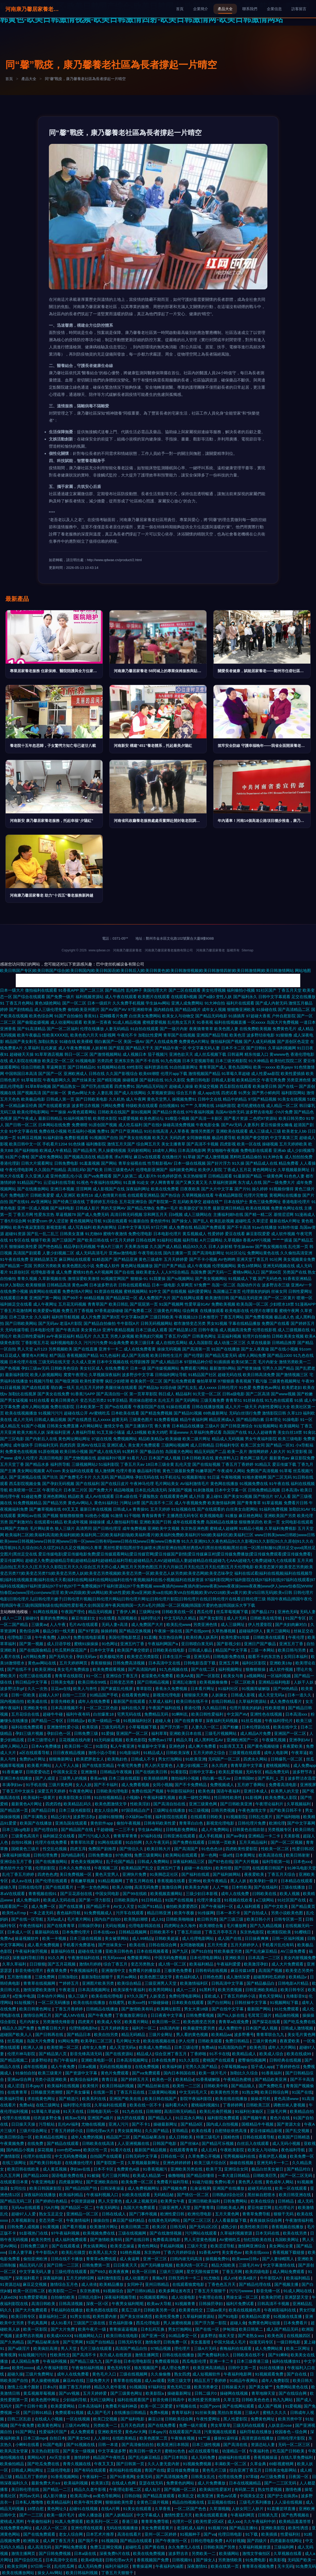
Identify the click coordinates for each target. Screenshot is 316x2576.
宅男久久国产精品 (278, 1368)
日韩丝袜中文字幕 (251, 2002)
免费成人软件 (108, 1265)
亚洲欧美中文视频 (163, 1528)
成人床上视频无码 (141, 2201)
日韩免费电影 (66, 1163)
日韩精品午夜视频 (116, 1772)
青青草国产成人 (213, 1067)
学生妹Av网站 (158, 1003)
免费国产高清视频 (262, 1470)
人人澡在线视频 (288, 2502)
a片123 (40, 1349)
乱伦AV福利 (68, 2124)
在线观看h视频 (184, 996)
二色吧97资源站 (263, 1118)
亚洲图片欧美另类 (98, 1983)
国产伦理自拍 (46, 1829)
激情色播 (293, 2489)
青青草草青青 (125, 1836)
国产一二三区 (31, 2515)
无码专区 (254, 1772)
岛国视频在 (127, 1618)
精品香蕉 (105, 1157)
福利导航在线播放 (256, 2431)
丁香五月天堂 (290, 990)
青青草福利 (182, 2412)
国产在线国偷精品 (35, 1650)
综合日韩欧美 (33, 1067)
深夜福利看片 (27, 2278)
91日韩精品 (152, 1900)
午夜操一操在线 (168, 1631)
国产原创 (113, 2361)
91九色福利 (110, 1355)
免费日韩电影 (198, 1080)
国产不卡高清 (239, 1227)
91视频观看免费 (269, 2374)
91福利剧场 (53, 1137)
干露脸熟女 (149, 1496)
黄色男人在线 (250, 2182)
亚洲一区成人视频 (33, 1208)
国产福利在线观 (195, 1874)
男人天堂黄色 (110, 2201)
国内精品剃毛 (73, 1855)
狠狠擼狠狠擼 (72, 1515)
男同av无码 (30, 2496)
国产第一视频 (31, 1643)
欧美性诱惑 (298, 2528)
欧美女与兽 (233, 1675)
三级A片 (212, 1426)
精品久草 (184, 1740)
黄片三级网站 (278, 1631)
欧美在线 (137, 1945)
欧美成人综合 (271, 2053)
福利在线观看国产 (133, 2399)
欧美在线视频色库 (245, 2310)
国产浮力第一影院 (211, 2323)
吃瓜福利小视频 (82, 1131)
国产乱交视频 (297, 2130)
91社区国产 (266, 990)
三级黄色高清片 (25, 1836)
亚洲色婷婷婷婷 (177, 2162)
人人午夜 (58, 1624)
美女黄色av (232, 2252)
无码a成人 (56, 1919)
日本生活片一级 (177, 1656)
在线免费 (35, 2143)
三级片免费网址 (39, 2374)
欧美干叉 (214, 2169)
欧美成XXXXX (59, 2335)
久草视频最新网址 (294, 1169)
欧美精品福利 (59, 2502)
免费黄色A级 (129, 2169)
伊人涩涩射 (59, 1221)
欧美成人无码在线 (59, 1900)
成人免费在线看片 (286, 1701)
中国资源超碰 (83, 2201)
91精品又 (263, 1464)
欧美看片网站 (39, 1765)
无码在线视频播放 (115, 2066)
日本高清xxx (297, 1714)
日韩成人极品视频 (50, 1419)
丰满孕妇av (13, 1784)
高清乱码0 (77, 1169)
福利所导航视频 (66, 1317)
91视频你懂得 (281, 1189)
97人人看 (282, 1496)
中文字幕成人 (149, 2515)
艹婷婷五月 (69, 1983)
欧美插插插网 (156, 1778)
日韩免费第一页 (96, 2265)
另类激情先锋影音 (59, 2021)
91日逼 (213, 1477)
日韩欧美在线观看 (269, 1637)
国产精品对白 (299, 2169)
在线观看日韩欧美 (207, 1816)
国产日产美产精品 (170, 1265)
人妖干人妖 (304, 1682)
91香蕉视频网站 (65, 2476)
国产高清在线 (235, 2444)
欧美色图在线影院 (102, 2310)
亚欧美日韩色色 (119, 1951)
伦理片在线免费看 (51, 1842)
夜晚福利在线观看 (236, 2348)
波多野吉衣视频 (29, 2335)
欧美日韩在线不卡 (192, 1701)
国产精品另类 (55, 1502)
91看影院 (178, 1772)
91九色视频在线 (174, 1669)
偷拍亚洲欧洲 (35, 2258)
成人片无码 (23, 1419)
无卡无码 (285, 2566)
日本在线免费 (164, 2060)
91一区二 (95, 1675)
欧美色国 (275, 2335)
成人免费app (304, 1765)
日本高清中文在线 (164, 1663)
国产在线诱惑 (80, 1419)
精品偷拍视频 (287, 2015)
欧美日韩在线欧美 (23, 2169)
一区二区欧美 (243, 1682)
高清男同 (84, 1528)
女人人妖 (84, 1784)
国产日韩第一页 (130, 2463)
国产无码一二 (220, 1272)
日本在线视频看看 (153, 1951)
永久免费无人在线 (184, 2547)
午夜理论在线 (211, 2297)
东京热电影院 (252, 1932)
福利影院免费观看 (223, 2118)
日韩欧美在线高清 (98, 2143)
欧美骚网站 (289, 1426)
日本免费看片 (296, 2323)
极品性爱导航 (224, 1137)
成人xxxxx (207, 1387)
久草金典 (258, 2463)
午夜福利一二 (94, 2476)
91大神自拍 (215, 1003)
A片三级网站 (211, 1240)
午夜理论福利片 (269, 1804)
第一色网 (209, 1855)
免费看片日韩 (296, 1502)
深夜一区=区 (98, 2303)
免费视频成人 (222, 1784)
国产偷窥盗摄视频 (33, 1022)
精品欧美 (76, 1496)
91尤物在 (212, 2278)
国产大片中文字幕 (217, 1189)
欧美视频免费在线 (99, 2233)
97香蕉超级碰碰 (109, 1310)
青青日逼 (110, 2079)
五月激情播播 (19, 1977)
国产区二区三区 (197, 2220)
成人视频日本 (135, 1054)
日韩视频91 (183, 2560)
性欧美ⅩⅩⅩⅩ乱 (55, 1035)
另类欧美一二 (105, 2425)
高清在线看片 (129, 2534)
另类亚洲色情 (299, 1080)
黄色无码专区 (119, 2367)
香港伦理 (192, 1707)
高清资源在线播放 (258, 2438)
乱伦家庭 (49, 1048)
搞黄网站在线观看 (45, 1291)
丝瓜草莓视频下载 (232, 1611)
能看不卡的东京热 (264, 1656)
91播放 (231, 1515)
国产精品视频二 (14, 2060)
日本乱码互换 (153, 2329)
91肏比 (309, 1432)
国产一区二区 (74, 1003)
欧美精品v (298, 1977)
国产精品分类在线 (169, 1112)
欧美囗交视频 (105, 2419)
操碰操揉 (97, 1522)
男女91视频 (217, 1323)
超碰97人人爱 (24, 2214)
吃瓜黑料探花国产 (71, 1650)
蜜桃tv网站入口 (246, 1272)
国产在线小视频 (284, 1349)
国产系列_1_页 (271, 1778)
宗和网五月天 (155, 1214)
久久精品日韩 (214, 1707)
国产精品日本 (79, 2034)
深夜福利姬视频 (16, 1855)
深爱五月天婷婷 (52, 1791)
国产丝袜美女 (84, 1080)
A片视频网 (104, 1272)
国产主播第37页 (139, 1426)
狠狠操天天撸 (196, 1695)
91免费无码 (305, 2566)
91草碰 (189, 1157)
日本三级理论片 (41, 1740)
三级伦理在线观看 (71, 2271)
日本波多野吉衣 (103, 1285)
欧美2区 (160, 2226)
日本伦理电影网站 (206, 1957)
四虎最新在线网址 (286, 2540)
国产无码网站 (187, 1400)
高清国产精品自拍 (131, 2348)
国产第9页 (111, 1317)
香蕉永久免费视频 (171, 1688)
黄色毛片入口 (104, 2374)
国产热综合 (171, 1195)
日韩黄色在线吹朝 (249, 1829)
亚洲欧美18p (281, 1663)
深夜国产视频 (180, 1490)
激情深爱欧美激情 (84, 1278)
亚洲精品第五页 (44, 1259)
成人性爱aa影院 (265, 1073)
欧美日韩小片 (259, 1919)
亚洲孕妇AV (300, 1740)
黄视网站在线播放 (285, 1195)
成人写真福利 (80, 1227)
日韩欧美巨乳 (265, 2175)
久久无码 (101, 1477)
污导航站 (47, 2124)
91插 (298, 1400)
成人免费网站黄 (269, 2348)
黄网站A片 (37, 2457)
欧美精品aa (221, 2034)
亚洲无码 (202, 1656)
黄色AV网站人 (80, 1502)
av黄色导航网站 (107, 2496)
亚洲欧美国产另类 (280, 1515)
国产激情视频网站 (105, 1054)
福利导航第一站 (276, 1861)
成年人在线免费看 (94, 1701)
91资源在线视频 (108, 1291)
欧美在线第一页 (225, 2566)
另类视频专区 (280, 1829)
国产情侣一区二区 (193, 2194)
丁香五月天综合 (282, 1874)
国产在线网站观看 (238, 2406)
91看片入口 (137, 1458)
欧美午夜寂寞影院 (29, 1227)
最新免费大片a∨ (46, 2483)
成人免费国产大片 (155, 1297)
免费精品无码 (156, 1714)
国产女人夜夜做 (255, 1349)
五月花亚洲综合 (133, 1201)
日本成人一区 (19, 1932)
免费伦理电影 (140, 1233)
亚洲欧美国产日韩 (155, 1522)
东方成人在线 (250, 1182)
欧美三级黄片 (50, 2073)
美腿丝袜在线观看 (121, 1387)
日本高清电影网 (192, 1150)
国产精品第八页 (53, 2053)
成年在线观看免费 (189, 1522)
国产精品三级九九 (86, 2361)
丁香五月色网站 (20, 1003)
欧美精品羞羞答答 (295, 2521)
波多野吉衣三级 (276, 1285)
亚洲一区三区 (155, 2258)
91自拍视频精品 (109, 1797)
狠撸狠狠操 (256, 1669)
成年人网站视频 (35, 1406)
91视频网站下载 (284, 2002)
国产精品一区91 (280, 1445)
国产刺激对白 (21, 1522)
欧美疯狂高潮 (45, 2348)
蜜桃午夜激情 (115, 1233)
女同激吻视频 (198, 1137)
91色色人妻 (294, 1176)
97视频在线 (187, 2406)
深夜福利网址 (138, 1189)
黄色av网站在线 (42, 1663)
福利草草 (159, 1733)
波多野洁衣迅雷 (302, 1778)
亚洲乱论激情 (184, 1682)
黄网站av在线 (29, 1515)
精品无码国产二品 (210, 1451)
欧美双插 (90, 1727)
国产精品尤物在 (141, 1208)
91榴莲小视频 (177, 1118)
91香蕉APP (68, 990)
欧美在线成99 (299, 2053)
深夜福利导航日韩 (28, 1957)
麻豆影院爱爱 (258, 1233)
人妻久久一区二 (205, 1727)
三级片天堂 (197, 2246)
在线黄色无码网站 (164, 2220)
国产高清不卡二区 (157, 1502)
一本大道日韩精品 (234, 2175)
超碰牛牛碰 (53, 1714)
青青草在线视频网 (39, 1983)
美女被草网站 (117, 1938)
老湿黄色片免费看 (157, 1675)
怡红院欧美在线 (258, 2239)
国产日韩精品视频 (153, 1682)
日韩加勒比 (68, 1977)
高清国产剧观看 (27, 1253)
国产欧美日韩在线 (93, 1240)
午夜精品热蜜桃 (237, 2079)
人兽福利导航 (84, 1432)
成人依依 (89, 2284)
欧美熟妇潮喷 (136, 1919)
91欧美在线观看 (136, 2194)
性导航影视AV (160, 1163)
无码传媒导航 (17, 1330)
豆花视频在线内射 (75, 1740)
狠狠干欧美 (41, 1240)
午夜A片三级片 (110, 1246)
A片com (53, 1470)
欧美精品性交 (248, 1080)
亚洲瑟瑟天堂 (297, 2297)
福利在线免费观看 (27, 1727)
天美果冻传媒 (136, 1246)
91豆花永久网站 (190, 2118)
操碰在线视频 (242, 2162)
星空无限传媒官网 (203, 2271)
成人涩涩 (15, 2085)
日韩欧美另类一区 (160, 2310)
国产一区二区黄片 (279, 1297)
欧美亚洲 (205, 2496)
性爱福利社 (291, 2534)
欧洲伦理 (277, 1823)
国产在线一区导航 (27, 1919)
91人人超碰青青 (262, 1432)
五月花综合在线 (25, 1714)
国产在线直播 (85, 1349)
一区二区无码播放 (54, 2002)
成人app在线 (208, 1092)
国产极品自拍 (152, 1451)
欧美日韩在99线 (93, 1682)
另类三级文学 (179, 2380)
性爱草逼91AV (197, 1304)
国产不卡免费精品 (191, 1784)
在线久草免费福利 (297, 2457)
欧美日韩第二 (251, 2329)
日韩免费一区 (175, 2342)
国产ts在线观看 (118, 1406)
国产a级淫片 (19, 2348)
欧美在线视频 (258, 1208)
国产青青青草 (249, 1502)
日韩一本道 (108, 2444)
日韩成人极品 (200, 1650)
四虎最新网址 (71, 2182)
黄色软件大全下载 (16, 1868)
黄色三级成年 (151, 1259)
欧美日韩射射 (298, 1855)
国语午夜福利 (228, 1791)
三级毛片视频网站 (221, 1733)
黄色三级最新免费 (178, 1470)
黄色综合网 (29, 1631)
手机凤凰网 (37, 2323)
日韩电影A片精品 (294, 1983)
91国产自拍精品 (101, 2342)
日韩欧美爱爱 (42, 1195)
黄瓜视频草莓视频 (39, 2393)
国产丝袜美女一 (112, 1945)
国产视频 (50, 1515)
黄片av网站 (127, 1977)
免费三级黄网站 (148, 1855)
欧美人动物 (122, 1887)
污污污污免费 (96, 1342)
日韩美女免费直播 (63, 1426)
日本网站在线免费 (54, 1124)
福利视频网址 (230, 1669)
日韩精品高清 (59, 1285)
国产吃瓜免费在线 (299, 2021)
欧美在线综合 (263, 2201)
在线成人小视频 (49, 2419)
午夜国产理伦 (73, 1611)
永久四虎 (219, 1765)
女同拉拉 (18, 2188)
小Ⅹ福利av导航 (139, 1816)
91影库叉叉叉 (232, 1746)
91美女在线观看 (138, 2508)
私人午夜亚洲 (122, 1746)
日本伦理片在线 (23, 1362)
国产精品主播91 (244, 2528)
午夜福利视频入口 (102, 2194)
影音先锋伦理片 (29, 1970)
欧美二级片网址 (196, 1438)
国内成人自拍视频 (222, 2124)
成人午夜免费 (63, 2066)
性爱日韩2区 (303, 1848)
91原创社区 (19, 1272)
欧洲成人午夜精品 (56, 1150)
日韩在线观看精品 (134, 1285)
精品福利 (183, 1394)
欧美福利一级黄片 (39, 1797)
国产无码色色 (270, 1278)
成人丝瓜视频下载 (210, 1054)
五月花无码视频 (72, 1304)
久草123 (294, 1413)
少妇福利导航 (75, 2399)
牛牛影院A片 (128, 1323)
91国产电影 (53, 2444)
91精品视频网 (110, 1880)
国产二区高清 (258, 1394)
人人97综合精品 (175, 1272)
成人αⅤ (229, 2278)
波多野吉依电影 (259, 1112)
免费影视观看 (76, 1137)
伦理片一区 (182, 2521)
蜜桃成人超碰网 (224, 1528)
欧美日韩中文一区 (25, 1144)
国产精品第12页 (183, 1330)
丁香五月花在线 (131, 2092)
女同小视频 (163, 1784)
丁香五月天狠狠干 (210, 2291)
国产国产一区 (50, 1073)
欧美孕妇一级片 (264, 1880)
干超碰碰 (104, 1829)
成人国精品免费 (25, 2361)
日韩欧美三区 (258, 2105)
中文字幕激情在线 (279, 2265)
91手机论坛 (170, 1477)
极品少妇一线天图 (59, 1631)
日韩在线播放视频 (208, 1406)
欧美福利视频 (76, 2483)
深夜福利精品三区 (189, 1861)
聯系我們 (249, 9)
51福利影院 (109, 1464)
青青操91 (140, 1509)
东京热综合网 (171, 1637)
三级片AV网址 (78, 2425)
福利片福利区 (117, 2566)
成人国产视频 (270, 2406)
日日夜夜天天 (125, 2265)
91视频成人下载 (242, 1278)
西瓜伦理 (205, 1611)
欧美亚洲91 (45, 1669)
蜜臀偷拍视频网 (252, 2060)
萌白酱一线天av (217, 1778)
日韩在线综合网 (163, 1945)
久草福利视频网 (282, 1048)
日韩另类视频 (223, 1810)
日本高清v (290, 1490)
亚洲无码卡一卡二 (273, 2162)
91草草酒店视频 (49, 1054)
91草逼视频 (272, 1502)
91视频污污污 (50, 1413)
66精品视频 (94, 1297)
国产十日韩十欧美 (31, 2406)
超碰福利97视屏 (111, 1458)
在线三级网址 (48, 2105)
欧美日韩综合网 (275, 2092)
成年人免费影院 (275, 2380)
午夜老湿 (67, 1989)
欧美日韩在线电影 (122, 2335)
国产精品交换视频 (135, 1631)
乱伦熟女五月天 (181, 1022)
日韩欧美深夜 (178, 1752)
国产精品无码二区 (16, 2201)
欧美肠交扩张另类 (195, 1208)
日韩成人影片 (88, 1208)
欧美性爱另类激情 (204, 2399)
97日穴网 (159, 1227)
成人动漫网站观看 (66, 1022)
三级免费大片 (98, 2380)
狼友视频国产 (146, 2367)
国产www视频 (283, 1394)
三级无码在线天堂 (54, 1362)
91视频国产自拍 (103, 1137)
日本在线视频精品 (245, 2483)
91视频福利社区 (138, 1720)
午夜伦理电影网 (19, 1169)
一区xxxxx (256, 1022)
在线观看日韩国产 (268, 1868)
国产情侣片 (263, 1496)
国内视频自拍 (12, 1701)
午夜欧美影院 (232, 2150)
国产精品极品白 (261, 1983)
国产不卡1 (141, 2124)
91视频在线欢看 (239, 1900)
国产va (210, 2534)
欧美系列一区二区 (102, 2521)
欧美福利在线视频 (63, 2085)
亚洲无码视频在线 (279, 1265)
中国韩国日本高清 (21, 1073)
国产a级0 (206, 996)
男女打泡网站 (170, 1759)
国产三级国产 (64, 1240)
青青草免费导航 (256, 2214)
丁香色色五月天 (222, 2284)
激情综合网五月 (37, 2015)
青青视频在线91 (43, 1893)
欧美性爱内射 (105, 2316)
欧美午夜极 (184, 1913)
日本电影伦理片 (167, 1233)
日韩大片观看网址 (37, 1163)
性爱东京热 (44, 1214)
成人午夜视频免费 (190, 1502)
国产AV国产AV (114, 1009)
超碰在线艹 (213, 1201)
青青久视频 (27, 1278)
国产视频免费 (175, 2188)
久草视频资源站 (161, 1092)
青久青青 (162, 1426)
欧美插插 (269, 2534)
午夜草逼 (299, 1752)
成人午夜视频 (199, 1265)
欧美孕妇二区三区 (97, 2041)
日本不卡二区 (233, 1048)
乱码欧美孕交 (190, 1201)
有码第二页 (245, 2489)
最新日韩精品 (50, 1118)
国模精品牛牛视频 (258, 2124)
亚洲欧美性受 (110, 2431)
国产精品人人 (160, 2118)
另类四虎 (105, 1060)
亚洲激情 (89, 1772)
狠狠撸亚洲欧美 (241, 1009)
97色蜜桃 (123, 1855)
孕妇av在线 (80, 2169)
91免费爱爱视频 (34, 2297)
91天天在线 (74, 2111)
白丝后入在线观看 (253, 2143)
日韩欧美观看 (210, 2041)
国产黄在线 (155, 2547)
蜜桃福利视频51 (206, 2105)
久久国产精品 (157, 2130)
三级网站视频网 (175, 1445)
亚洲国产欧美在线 (125, 2098)
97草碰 (251, 2476)
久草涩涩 (260, 1221)
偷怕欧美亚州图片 (84, 1009)
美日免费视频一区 (76, 1874)
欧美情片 (91, 2085)
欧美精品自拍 (302, 2111)
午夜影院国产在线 (149, 1406)
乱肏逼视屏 (200, 2188)
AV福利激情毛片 (194, 1483)
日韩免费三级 (86, 1733)
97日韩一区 (41, 2566)
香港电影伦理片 (296, 1201)
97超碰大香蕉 (258, 1016)
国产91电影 (229, 2316)
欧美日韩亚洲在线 (295, 2194)
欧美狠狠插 (36, 1285)
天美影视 (292, 1836)
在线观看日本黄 (14, 1297)
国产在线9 (152, 1124)
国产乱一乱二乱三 (43, 1233)
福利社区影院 (254, 1663)
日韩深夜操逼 (112, 2188)
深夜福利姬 (53, 2278)
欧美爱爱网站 (63, 2406)
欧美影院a (155, 2393)
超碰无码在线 (230, 1374)
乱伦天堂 (183, 1464)
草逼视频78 (66, 1214)
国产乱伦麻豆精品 (261, 1951)
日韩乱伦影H (90, 2297)
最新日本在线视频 (96, 1509)
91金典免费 (119, 1342)
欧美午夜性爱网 (88, 2502)
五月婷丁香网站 (251, 1784)
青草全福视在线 (132, 1163)
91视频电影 (86, 1060)
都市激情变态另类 (190, 1323)
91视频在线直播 (288, 2316)
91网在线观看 (110, 1842)
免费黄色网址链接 (264, 2323)
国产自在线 (124, 1272)
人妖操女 (219, 1695)
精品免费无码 (277, 1772)
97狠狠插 (226, 1381)
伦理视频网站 (224, 1265)
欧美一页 (272, 1522)
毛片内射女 (268, 1362)
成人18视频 (136, 1432)
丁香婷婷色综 (288, 2066)
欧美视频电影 (212, 1515)
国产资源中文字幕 (81, 2073)
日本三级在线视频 (86, 1938)
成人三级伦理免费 (50, 1009)
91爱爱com (38, 1221)
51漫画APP (305, 1304)
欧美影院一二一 (62, 2291)
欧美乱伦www (178, 1624)
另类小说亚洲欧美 (51, 2079)
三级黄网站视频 (162, 2092)
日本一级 (138, 1368)
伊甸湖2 (230, 2329)
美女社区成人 (92, 1368)
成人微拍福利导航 (122, 1522)
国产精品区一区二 (77, 2207)
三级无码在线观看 (249, 2425)
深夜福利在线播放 (40, 2194)
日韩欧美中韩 (216, 2085)
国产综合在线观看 (29, 996)
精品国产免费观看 (210, 1227)
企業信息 (274, 9)
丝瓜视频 (15, 2041)
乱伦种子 (134, 990)
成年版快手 (23, 1445)
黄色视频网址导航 (86, 1221)
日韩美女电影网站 (281, 2470)
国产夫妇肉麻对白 (291, 1624)
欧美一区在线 (249, 1144)
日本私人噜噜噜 (29, 2502)
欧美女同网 (17, 2566)
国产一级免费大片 (279, 1182)
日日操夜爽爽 (257, 1938)
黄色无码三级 (179, 2387)
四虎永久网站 (255, 1759)
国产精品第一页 (14, 1810)
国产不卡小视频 (203, 1259)
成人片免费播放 (212, 2483)
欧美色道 (206, 1791)
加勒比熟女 (48, 1041)
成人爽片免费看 (202, 1746)
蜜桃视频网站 (136, 1291)
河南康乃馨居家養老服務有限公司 (32, 9)
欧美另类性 (41, 2239)
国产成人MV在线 (70, 2015)
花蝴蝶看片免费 (114, 1016)
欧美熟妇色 (117, 1759)
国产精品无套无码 (221, 1355)
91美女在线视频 (292, 1099)
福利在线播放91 (287, 2361)
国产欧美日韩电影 (46, 2162)
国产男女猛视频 (14, 1400)
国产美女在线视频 (135, 1137)
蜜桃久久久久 (275, 2412)
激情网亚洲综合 (252, 2246)
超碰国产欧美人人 (16, 2034)
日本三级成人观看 (151, 1330)
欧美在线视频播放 (21, 1413)
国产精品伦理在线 (255, 2284)
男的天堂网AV (113, 1208)
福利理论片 (151, 1618)
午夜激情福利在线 (84, 1957)
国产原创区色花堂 (293, 1041)
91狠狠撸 (284, 1035)
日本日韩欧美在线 (198, 1458)
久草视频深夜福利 (105, 1374)
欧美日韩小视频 (74, 1451)
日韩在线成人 (114, 2214)
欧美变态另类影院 (143, 1656)
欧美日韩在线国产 (161, 2098)
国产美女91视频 (238, 1496)
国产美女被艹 (261, 2387)
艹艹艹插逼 (282, 1240)
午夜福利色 (259, 2451)
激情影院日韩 (274, 1413)
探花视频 (45, 2150)
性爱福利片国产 (53, 2431)
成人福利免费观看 (71, 2239)
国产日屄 (242, 1868)
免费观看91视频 (70, 2412)
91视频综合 (114, 2291)
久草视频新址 (23, 2220)
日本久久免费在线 (75, 1868)
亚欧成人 (212, 1996)
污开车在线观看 (130, 1913)
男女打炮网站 (180, 2329)
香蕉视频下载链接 (289, 2252)
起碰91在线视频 (84, 2508)
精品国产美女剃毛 (21, 1041)
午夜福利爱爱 (229, 1964)
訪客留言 (298, 9)
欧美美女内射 (197, 1887)
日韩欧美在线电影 (169, 1650)
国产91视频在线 (81, 2444)
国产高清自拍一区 (112, 1394)
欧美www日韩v (246, 2258)
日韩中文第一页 (242, 2367)
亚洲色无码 (288, 1611)
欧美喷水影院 (105, 1118)
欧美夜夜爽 (119, 2271)
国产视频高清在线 (80, 1157)
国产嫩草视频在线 (45, 1509)
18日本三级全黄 (160, 1464)
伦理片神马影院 (21, 2053)
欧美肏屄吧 (271, 2297)
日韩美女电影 (63, 1682)
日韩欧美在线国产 (114, 1112)
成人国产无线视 (135, 1355)
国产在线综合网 (293, 2393)
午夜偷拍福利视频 (88, 2367)
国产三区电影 (12, 1438)
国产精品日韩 (43, 1810)
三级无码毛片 (113, 1727)
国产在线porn (197, 1631)
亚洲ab (279, 1150)
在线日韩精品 (223, 1701)
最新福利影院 (17, 1374)
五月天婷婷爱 (176, 1259)
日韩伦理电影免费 (207, 2540)
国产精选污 (69, 2098)
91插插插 (222, 1362)
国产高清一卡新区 (206, 1118)
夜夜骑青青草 (201, 1028)
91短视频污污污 (33, 2355)
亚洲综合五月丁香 (16, 1861)
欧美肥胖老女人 (90, 1759)
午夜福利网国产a (163, 1643)
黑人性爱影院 (235, 2419)
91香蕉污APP (83, 1394)
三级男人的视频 (73, 1778)
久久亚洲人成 (37, 1176)
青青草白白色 (191, 1823)
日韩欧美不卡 (162, 1932)
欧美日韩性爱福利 (29, 1336)
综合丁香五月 (115, 1964)
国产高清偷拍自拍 (138, 2444)
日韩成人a (122, 1509)
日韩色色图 (213, 1977)
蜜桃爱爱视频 (154, 1022)
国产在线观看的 (211, 1509)
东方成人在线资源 (115, 2355)
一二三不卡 (125, 1829)
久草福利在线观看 (110, 2105)
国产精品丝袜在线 (153, 2085)
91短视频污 (25, 2002)
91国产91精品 (151, 1906)
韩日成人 (166, 1394)
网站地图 (303, 970)
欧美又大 (160, 1137)
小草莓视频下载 (143, 1727)
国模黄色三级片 (25, 1848)
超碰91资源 (15, 1233)
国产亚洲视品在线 (25, 1477)
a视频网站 (256, 1675)
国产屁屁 (116, 1048)
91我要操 (157, 1278)
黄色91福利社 (106, 1502)
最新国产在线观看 (129, 1701)
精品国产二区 (118, 2137)
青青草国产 (98, 1304)
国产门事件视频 (143, 2214)
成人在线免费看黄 (140, 1349)
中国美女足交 (65, 1772)
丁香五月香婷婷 (69, 2009)
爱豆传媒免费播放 (183, 2470)
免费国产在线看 (276, 1323)
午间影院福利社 (181, 1791)
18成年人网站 (164, 1150)
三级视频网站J (85, 1464)
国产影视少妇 (229, 1643)
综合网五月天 (148, 1144)
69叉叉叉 (70, 1509)
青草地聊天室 (263, 2393)
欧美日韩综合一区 (16, 2137)
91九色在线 (133, 2111)
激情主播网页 (147, 2355)
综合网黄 (190, 1310)
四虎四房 (68, 1445)
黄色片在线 (280, 2118)
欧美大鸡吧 (158, 1432)
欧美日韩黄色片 (65, 1400)
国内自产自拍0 (108, 1919)
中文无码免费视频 (71, 2156)
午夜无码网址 (108, 2207)
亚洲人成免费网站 (187, 1003)
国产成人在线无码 (105, 1451)
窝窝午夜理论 (76, 1374)
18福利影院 (225, 1105)
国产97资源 (88, 1631)
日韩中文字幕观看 (274, 996)
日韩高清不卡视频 (273, 2303)
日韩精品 (286, 2201)
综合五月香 (186, 1092)
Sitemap (247, 950)
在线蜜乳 (117, 2002)
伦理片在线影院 (37, 2156)
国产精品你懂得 (200, 2175)
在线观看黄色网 (174, 1496)
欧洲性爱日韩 (172, 2214)
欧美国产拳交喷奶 (253, 1137)
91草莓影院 (31, 1080)
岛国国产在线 (235, 1432)
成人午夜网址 (45, 1304)
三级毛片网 (277, 2111)
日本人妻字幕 (20, 2252)
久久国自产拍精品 (50, 1169)
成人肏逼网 (130, 2258)
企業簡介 (200, 9)
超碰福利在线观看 (234, 2457)
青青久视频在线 (77, 2463)
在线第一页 (103, 2092)
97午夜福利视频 (200, 1112)
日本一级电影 (164, 1285)
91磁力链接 (202, 2182)
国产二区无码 (280, 1477)
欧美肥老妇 (292, 1387)
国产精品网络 (122, 1477)
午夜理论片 (52, 1490)
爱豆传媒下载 (284, 1464)
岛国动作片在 (249, 1285)
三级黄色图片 (141, 1419)
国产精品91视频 (188, 1413)
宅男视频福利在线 (239, 2156)
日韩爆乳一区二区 (287, 1759)
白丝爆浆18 (104, 1714)
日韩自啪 (132, 2496)
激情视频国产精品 (204, 1073)
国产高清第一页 (196, 1349)
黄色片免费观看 (115, 2073)
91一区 (306, 1419)
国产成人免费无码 (93, 1214)
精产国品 (57, 1355)
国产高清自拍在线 (169, 1804)
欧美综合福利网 (84, 2079)
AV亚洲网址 (41, 1201)
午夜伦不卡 (127, 1035)
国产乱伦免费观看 (179, 1381)
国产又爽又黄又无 (191, 1182)
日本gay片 (35, 2085)
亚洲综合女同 (236, 2169)
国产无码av (48, 1323)
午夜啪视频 (231, 1477)
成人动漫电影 (183, 2297)
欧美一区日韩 (144, 2271)
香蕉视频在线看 (171, 1880)
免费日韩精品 (237, 2041)
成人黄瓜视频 (55, 2169)
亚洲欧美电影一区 (97, 2060)
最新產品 (17, 599)
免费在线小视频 (53, 1131)
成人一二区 (12, 1618)
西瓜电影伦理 (194, 2361)
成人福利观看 (249, 1906)
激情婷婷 (82, 2457)
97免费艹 (202, 1285)
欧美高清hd (80, 2496)
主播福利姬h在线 (228, 1214)
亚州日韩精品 (157, 2284)
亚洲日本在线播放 (16, 1778)
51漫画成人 (305, 1214)
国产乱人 (201, 1221)
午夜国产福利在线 (165, 1707)
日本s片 (50, 2387)
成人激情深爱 (238, 1977)
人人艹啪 (220, 1887)
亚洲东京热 (124, 1060)
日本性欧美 (242, 1887)
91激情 (116, 1515)
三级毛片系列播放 (255, 2502)
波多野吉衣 (178, 2553)
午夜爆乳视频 (274, 1740)
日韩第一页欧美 (222, 1842)
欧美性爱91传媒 (236, 1637)
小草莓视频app (234, 2066)
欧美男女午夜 (173, 2201)
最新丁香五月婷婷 (75, 2387)
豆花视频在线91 (222, 2502)
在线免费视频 (147, 2066)
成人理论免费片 (175, 2367)
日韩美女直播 (72, 1233)
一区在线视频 (78, 2419)
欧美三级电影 (290, 1438)
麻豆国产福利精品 (129, 2220)
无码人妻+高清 (115, 1624)
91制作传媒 (288, 1227)
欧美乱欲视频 (222, 1221)
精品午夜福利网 (194, 1419)
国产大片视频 (247, 1861)
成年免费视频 (134, 1528)
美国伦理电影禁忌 (125, 1637)
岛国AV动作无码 (229, 1112)
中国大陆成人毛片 (230, 2342)
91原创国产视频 (103, 1124)
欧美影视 (277, 2560)
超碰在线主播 (90, 1951)
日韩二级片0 (206, 2393)
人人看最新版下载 (231, 2220)
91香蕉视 (205, 1022)
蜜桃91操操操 (87, 1643)
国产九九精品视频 (266, 1925)
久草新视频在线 (52, 1278)
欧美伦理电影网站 (33, 1112)
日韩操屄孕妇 (90, 1925)
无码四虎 (177, 1137)
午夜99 (308, 1381)
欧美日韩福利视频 (118, 2085)
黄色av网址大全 (82, 1092)
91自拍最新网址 (183, 1067)
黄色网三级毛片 (254, 1458)
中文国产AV (237, 1714)
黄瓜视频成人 (194, 1233)
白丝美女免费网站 (145, 1016)
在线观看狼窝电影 (188, 2284)
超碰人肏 (163, 1720)
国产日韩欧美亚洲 (236, 1804)
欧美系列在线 (94, 2098)
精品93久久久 (195, 1246)
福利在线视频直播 (230, 1022)
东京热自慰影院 (45, 2451)
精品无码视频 (100, 1611)
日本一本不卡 (228, 1913)
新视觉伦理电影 (167, 1695)
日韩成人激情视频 (297, 2028)
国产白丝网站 (219, 2002)
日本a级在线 (126, 1496)
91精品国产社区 (202, 1374)
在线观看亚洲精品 (143, 1195)
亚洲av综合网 (20, 2079)
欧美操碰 (173, 1438)
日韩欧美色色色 (256, 2399)
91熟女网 (250, 2092)
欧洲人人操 (33, 2047)
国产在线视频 (174, 1291)
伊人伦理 (187, 2041)
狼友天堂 (227, 2335)
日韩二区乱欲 (19, 2419)
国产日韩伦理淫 (107, 1528)
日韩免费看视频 (200, 2015)
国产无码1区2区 (204, 2226)
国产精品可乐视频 (218, 2143)
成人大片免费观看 (288, 1964)
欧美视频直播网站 (167, 1893)
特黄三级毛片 (208, 2137)
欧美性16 (85, 1195)
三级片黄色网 (60, 1784)
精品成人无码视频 (228, 1438)
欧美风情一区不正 (192, 2265)
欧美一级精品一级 (104, 1720)
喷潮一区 (305, 1297)
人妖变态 (157, 1996)
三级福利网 (284, 2547)
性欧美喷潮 (275, 1707)
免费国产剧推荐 (102, 1848)
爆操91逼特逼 (226, 2438)
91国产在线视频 (180, 1900)
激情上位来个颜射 (23, 2387)
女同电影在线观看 (297, 1522)
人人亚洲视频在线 (133, 2143)
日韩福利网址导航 (171, 1374)
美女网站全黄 (281, 2246)
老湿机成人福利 (191, 2528)
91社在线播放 (272, 2367)
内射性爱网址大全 (274, 1406)
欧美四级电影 (257, 2271)
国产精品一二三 (57, 2489)
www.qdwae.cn (99, 950)
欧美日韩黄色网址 (35, 2009)
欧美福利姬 (172, 2066)
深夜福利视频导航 (120, 2297)
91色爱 (245, 1387)
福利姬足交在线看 (16, 1304)
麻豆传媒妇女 (83, 1618)
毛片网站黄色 (42, 1528)
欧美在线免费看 (165, 1189)
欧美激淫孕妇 (256, 1964)
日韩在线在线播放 (178, 2355)
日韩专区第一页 (288, 1919)
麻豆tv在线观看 (147, 1157)
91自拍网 (134, 1842)
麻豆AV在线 (73, 2380)
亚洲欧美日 (235, 1957)
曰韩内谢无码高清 (186, 2258)
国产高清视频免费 (172, 2476)
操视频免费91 (184, 1099)
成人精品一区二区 (282, 1105)
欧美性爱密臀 (92, 1381)
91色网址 (110, 1643)
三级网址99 (149, 1611)
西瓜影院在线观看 (236, 1086)
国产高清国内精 (142, 1669)
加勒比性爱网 (150, 1035)
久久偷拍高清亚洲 (296, 1253)
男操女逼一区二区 (242, 2297)
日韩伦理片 (228, 1387)
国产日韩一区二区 (21, 1124)
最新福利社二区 (53, 2316)
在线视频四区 (299, 2335)
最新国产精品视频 (150, 2150)
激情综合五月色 (64, 2284)
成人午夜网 (136, 1099)
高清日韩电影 (51, 1458)
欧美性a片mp (14, 1913)
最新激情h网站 (222, 1368)
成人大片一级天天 (241, 1406)
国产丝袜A (190, 2143)
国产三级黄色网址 (126, 2393)
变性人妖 (224, 996)
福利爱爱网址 (200, 1291)
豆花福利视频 (229, 1336)
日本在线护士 (236, 1201)
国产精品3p (148, 1387)
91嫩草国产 (206, 1470)
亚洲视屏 (308, 1784)
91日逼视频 (10, 1387)
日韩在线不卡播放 (67, 2258)
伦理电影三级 (19, 1637)
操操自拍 (101, 2220)
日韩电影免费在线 (229, 1656)
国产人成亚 (45, 1778)
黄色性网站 (148, 2246)
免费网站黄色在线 (263, 1253)
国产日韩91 (256, 1048)
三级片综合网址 (33, 2130)
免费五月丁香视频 (77, 1310)
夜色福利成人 (188, 1977)
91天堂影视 (297, 1451)
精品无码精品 (133, 2034)
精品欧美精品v (151, 1438)
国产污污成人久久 (94, 1836)
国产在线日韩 (137, 2239)
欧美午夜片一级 (92, 2329)
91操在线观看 (178, 1406)
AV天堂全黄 (60, 2457)
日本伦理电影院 (138, 2361)
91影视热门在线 (34, 2233)
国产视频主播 (286, 2284)
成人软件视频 (283, 1233)
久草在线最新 (259, 1342)
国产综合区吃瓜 (28, 2560)
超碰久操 (15, 2374)
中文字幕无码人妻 (204, 1048)
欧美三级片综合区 (210, 2162)
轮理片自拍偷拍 (257, 1336)
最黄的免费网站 (54, 1618)
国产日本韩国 (176, 2457)
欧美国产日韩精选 (294, 2137)
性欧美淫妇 (140, 1804)
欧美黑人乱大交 (103, 2252)
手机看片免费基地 (79, 1945)
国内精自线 (164, 1009)
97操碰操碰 (159, 2002)
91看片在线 (121, 2150)
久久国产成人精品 (166, 1246)
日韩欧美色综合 (64, 1368)
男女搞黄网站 (130, 2130)
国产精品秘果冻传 (149, 2137)
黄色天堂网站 (271, 1996)
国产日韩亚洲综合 (237, 1426)
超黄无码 (120, 1419)
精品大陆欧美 (223, 2265)
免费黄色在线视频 (21, 1451)
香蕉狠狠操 (101, 1663)
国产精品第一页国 (16, 1265)
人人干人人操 (67, 1765)
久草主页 (231, 2399)
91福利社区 (229, 1688)
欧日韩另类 (207, 1919)
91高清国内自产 (233, 2047)
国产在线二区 (203, 1669)
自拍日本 (57, 2438)
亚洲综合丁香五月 (122, 1675)
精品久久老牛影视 (110, 2387)
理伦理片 (182, 2348)
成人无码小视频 (286, 2143)
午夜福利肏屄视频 (31, 1951)
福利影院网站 (293, 1092)
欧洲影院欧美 (279, 1932)
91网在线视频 (46, 1611)
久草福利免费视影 (280, 1528)
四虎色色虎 (47, 1874)
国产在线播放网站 (33, 1189)
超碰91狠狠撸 (110, 1816)
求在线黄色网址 (41, 2098)
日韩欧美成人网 (230, 2207)
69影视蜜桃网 (282, 2463)
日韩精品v (76, 1720)
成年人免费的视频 (87, 2137)
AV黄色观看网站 (82, 1112)
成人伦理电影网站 (198, 1938)
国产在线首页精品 (98, 1765)
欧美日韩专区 (293, 1989)
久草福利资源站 (253, 1701)
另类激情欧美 (230, 2560)
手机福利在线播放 (67, 2310)
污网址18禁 (130, 1502)
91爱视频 (293, 2406)
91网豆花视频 (29, 1137)
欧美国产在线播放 (36, 1823)
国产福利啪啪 (26, 1150)
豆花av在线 (61, 1688)
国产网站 (109, 1163)
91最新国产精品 (247, 1176)
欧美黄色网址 (50, 2425)
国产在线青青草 (189, 1720)
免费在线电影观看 (89, 1637)
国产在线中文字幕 (228, 2009)
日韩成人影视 (223, 1080)
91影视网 (107, 1035)
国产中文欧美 (276, 1906)
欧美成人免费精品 (155, 2047)
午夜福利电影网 (238, 2374)
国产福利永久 (245, 996)
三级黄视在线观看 (245, 1752)
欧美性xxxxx (23, 2367)
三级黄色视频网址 (284, 1381)
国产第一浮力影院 (95, 1900)
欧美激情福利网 (222, 1502)
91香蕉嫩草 (13, 1772)
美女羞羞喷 (201, 2342)
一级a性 (226, 1855)
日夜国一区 (299, 2476)
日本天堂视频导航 (198, 1060)
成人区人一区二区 (51, 2528)
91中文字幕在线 (23, 1131)
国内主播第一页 (177, 1253)
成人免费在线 (181, 1227)
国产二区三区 (92, 990)
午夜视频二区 (106, 1868)
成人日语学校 (59, 1643)
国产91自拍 (201, 1951)
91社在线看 (39, 1400)
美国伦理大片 (155, 990)
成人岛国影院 (201, 1342)
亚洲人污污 (119, 2124)
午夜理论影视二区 (125, 2489)
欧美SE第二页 (244, 1362)
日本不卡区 (104, 2169)
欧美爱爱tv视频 (46, 1310)
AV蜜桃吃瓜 (99, 1413)
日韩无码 (178, 2226)
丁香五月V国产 (177, 1336)
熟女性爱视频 (270, 2489)
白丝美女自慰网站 (242, 1509)
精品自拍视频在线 (188, 2502)
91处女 (143, 1182)
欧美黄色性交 (191, 2310)
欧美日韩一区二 (78, 1746)
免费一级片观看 (193, 2425)
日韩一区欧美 (23, 1695)
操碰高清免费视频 (179, 1124)
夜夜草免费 (57, 1970)
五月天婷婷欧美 (293, 1144)
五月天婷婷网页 (73, 1663)
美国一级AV (134, 1041)
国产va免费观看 (98, 1176)
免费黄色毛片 (284, 1028)
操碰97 (31, 1618)
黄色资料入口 (227, 1458)
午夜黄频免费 (12, 2143)
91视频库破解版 (256, 1688)
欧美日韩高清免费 (259, 1374)
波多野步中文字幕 (138, 1374)
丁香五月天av (132, 1464)
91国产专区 (296, 1618)
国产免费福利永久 (214, 2355)
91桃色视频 (131, 2252)
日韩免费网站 (235, 2201)
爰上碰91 (214, 1496)
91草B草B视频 (38, 1086)
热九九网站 (283, 2399)
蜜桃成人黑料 (12, 2521)
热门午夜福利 (66, 2060)
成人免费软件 (230, 2028)
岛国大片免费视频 (283, 1022)
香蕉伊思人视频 (273, 2156)
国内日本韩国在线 (180, 2073)
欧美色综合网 (41, 1016)
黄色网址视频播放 (137, 1265)
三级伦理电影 (59, 2470)
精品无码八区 (31, 2265)
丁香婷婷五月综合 (102, 1201)
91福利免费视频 (273, 1509)
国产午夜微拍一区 (171, 2540)
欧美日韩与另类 (292, 1650)
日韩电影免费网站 (182, 1829)
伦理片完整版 (256, 1195)
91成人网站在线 (298, 2291)
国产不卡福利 (106, 1784)
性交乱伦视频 (55, 1848)
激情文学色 (114, 1426)
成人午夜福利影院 (52, 2367)
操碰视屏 (130, 1080)
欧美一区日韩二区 (29, 2291)
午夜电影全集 (208, 1124)
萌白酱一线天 (63, 1387)
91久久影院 (175, 1080)
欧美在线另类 (295, 2233)
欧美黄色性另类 (225, 2092)
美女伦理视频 (214, 990)
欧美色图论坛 (152, 1118)
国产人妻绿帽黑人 (278, 2258)
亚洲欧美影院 (273, 2528)
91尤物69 (93, 1233)
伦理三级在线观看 (35, 1675)
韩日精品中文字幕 (31, 1682)
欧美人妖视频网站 (46, 1374)
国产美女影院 (211, 1618)
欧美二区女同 (253, 1445)
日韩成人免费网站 (153, 1861)
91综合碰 (168, 1387)
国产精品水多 (37, 1464)
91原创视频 (48, 1451)
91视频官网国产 (115, 1278)
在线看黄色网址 (136, 1695)
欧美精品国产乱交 (137, 1868)
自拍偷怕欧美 (63, 2297)
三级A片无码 (205, 2348)
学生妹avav (243, 1246)
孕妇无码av (86, 1656)
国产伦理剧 (194, 1355)
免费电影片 (19, 1195)
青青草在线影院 (69, 1675)
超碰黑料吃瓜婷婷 (269, 1977)
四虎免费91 (124, 1086)
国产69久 (98, 2271)
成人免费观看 (82, 2431)
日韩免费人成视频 (23, 2226)
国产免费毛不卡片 (76, 1477)
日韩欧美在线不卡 (249, 2355)
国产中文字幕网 (301, 1823)
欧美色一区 (162, 2079)
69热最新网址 (215, 1413)
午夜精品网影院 (229, 1195)
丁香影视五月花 (35, 1342)
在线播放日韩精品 (130, 2412)
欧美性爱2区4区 (210, 2521)
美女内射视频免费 (300, 1957)
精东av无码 (75, 2118)
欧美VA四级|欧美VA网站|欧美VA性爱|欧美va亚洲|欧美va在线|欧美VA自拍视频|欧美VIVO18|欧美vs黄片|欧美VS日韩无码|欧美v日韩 (176, 1592)
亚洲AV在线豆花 (91, 1445)
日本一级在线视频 (190, 1163)
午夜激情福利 (78, 2220)
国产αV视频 (70, 2393)
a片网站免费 (35, 1656)
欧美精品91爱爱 (256, 2316)
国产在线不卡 (19, 1669)
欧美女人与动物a (263, 2150)
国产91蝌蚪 (278, 2355)
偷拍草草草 (207, 1381)
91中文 (155, 1291)
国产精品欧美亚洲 (271, 2079)
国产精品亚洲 (126, 1259)
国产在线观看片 (60, 1887)
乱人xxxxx (102, 1419)
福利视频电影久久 (66, 1342)
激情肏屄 (153, 2342)
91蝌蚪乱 (180, 1714)
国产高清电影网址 (208, 1253)
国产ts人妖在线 (231, 2015)
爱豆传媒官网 (259, 2207)
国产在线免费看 (162, 2425)
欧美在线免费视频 (149, 2553)
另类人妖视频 (122, 1336)
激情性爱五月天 (178, 2515)
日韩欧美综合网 (179, 2419)
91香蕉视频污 (155, 2169)
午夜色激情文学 (252, 1810)
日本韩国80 (245, 1778)
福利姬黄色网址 (183, 1169)
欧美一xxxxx (264, 1067)
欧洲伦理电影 (200, 2214)
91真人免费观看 (69, 2521)
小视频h (133, 1797)
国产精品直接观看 (159, 2496)
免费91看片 (225, 2182)
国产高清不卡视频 (202, 1144)
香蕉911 (91, 1016)
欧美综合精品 (129, 1983)
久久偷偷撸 (161, 2374)
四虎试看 (229, 1092)
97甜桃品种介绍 (198, 1362)
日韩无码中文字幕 (141, 2156)
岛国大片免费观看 (139, 2207)
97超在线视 (102, 1438)
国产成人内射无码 (271, 1003)
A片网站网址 (91, 1426)
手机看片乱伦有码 (278, 1945)
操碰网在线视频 (234, 2393)
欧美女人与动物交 (178, 1016)
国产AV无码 (231, 1124)
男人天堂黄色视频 (200, 2239)
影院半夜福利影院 (196, 2098)
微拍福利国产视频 (226, 1041)
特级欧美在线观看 (142, 1105)
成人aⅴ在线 (22, 1880)
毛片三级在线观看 (96, 2348)
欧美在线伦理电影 (107, 1996)
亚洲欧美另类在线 (187, 2169)
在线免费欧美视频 (255, 1028)
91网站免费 (68, 2041)
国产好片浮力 (219, 1163)
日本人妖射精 (220, 1246)
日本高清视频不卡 (67, 1707)
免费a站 (208, 2047)
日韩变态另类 (122, 1682)
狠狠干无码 (284, 2214)
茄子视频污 (158, 1054)
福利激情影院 (109, 2278)
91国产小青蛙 (17, 1157)
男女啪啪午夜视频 (223, 1150)
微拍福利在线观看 (41, 990)
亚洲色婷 (177, 1746)
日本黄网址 (245, 1855)
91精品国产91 (29, 1182)
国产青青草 (204, 2207)
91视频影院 (236, 1816)
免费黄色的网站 (180, 2483)
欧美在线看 (202, 2130)
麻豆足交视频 (35, 2284)
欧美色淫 (237, 1035)
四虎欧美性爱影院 (242, 1848)
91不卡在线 (219, 2053)
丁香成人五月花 (237, 1169)
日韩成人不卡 (143, 1759)
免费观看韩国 (167, 2361)
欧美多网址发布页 (175, 2291)
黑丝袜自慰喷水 (143, 1400)
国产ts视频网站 (180, 1278)
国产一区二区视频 (287, 1842)
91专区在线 (19, 1240)
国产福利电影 (62, 1208)
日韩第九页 (268, 2515)
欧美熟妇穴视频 (149, 1336)
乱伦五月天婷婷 (90, 1387)
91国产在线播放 (225, 1349)
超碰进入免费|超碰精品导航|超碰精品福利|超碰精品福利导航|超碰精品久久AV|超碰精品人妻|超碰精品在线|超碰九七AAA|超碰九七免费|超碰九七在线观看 (160, 1560)
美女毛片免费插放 (73, 1669)
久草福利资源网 (223, 1182)
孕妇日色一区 (59, 1733)
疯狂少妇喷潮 (117, 1381)
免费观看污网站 (194, 1368)
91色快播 (76, 1144)
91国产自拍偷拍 (68, 1016)
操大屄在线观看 (131, 2118)
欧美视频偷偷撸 (214, 1682)
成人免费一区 (43, 1906)
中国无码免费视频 (171, 1957)
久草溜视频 (219, 2508)
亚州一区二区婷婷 (161, 2534)
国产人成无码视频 (260, 1041)
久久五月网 (10, 2175)
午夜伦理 (296, 1637)
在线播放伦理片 (79, 2162)
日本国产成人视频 (165, 1458)
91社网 (276, 1259)
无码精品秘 (164, 2194)
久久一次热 (38, 1688)
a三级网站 (265, 1900)
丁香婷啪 (198, 2053)
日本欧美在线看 (125, 1413)
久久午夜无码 (157, 1842)
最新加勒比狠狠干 (97, 1977)
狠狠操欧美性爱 (23, 1246)
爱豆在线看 (235, 1233)
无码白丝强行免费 (245, 1413)
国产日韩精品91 (82, 1067)
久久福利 (42, 1317)
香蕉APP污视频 (257, 1240)
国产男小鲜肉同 (266, 1092)
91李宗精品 (117, 1400)
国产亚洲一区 (153, 2335)
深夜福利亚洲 (58, 1432)
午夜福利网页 (243, 2515)
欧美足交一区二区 (58, 1060)
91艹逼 (205, 2438)
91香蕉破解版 (208, 2079)
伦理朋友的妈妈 (256, 1291)
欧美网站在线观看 (181, 1855)
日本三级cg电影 (17, 1829)
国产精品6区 (192, 2124)
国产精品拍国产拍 (81, 2188)
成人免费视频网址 (144, 2188)
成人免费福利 (28, 1900)
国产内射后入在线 (41, 1438)
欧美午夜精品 (215, 1880)
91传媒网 (206, 1913)
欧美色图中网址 (45, 2399)
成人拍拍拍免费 (298, 1157)
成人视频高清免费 (235, 1330)
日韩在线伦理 (30, 1887)
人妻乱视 (105, 1092)
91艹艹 (187, 1105)
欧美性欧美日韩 (254, 2226)
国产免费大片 (101, 1490)
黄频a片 (159, 2278)
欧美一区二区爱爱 (157, 2406)
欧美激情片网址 (104, 2226)
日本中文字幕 (102, 1650)
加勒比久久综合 (244, 2073)
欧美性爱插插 (293, 1073)
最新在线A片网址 (285, 1221)
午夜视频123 (186, 1317)
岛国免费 (198, 1272)
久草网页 (185, 1285)
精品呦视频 (124, 1490)
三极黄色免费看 (178, 1970)
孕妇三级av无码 (35, 1368)
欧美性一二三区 (187, 2085)
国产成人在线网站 (130, 1092)
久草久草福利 (14, 1964)
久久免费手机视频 (128, 1003)
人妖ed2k (8, 2297)
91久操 (238, 1163)
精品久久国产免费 (18, 2028)
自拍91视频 (22, 1842)
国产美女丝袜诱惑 (136, 2316)
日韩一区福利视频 (288, 1938)
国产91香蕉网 (122, 2476)
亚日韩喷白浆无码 (197, 1643)
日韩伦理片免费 (252, 1823)
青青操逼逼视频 (123, 2329)
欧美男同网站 (161, 1989)
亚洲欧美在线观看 (232, 1131)
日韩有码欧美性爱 (160, 1823)
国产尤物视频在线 (80, 1458)
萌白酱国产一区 (108, 1041)
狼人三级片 (65, 1528)
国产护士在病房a (283, 2496)
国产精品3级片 (188, 1009)
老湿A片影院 (71, 1323)
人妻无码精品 (117, 1028)
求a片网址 (123, 1157)
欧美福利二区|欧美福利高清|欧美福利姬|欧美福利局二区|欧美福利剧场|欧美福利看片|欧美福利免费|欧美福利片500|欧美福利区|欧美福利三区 (129, 1535)
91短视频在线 (183, 1509)
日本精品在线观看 (297, 1880)
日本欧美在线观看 (188, 2002)
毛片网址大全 (128, 2041)
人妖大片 (278, 1451)
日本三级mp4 (35, 2438)
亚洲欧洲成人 (76, 1073)
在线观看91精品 (48, 1522)
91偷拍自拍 (25, 2073)
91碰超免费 (31, 1496)
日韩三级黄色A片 (119, 1169)
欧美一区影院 (35, 2329)
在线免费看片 (117, 1368)
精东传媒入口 (256, 1054)
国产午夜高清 (68, 1330)
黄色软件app (102, 1823)
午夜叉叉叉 (104, 2463)
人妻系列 (251, 1124)
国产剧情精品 (21, 1009)
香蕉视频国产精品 (83, 1355)
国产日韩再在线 (49, 2034)
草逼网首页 (56, 1067)
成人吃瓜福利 (130, 1124)
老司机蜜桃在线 (251, 1105)
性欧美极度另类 (228, 1951)
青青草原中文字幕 (247, 1765)
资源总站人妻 (263, 2444)
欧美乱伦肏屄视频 (216, 2111)
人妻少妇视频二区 (58, 1253)
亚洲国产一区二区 (132, 1733)
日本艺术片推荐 (100, 2534)
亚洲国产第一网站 (45, 1297)
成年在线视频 (35, 2066)
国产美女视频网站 (211, 1278)
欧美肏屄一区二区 (146, 1381)
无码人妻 (308, 1611)
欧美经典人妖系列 (202, 1637)
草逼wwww (179, 1432)
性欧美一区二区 (275, 1848)
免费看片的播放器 (145, 1970)
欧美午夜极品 (29, 1035)
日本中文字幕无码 (134, 1227)
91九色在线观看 (279, 1400)
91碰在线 (68, 1041)
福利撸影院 (96, 1144)
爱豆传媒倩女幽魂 (276, 1124)
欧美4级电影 (92, 2560)
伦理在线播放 (92, 1028)
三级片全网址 (161, 2034)
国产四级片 (257, 2540)
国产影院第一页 (163, 1201)
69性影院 (135, 1067)
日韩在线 (97, 1073)
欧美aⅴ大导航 (160, 2303)
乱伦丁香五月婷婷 (18, 1874)
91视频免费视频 (197, 2463)
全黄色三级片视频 (153, 2502)
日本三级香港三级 (253, 2361)
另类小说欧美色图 (287, 1913)
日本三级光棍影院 (231, 1060)
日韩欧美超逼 (167, 1938)
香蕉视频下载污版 (251, 1381)
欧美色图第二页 (154, 2438)
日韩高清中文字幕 (227, 1983)
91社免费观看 (287, 2009)
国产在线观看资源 (54, 1105)
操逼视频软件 (27, 1938)
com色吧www (69, 2150)
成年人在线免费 (235, 1893)
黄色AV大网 (135, 2431)
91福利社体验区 (249, 2111)
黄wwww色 (279, 1054)
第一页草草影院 (143, 1394)
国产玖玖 (50, 1477)
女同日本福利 (296, 1656)
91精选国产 (102, 1259)
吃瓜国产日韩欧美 (289, 2451)
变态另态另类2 (93, 1400)
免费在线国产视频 (148, 1791)
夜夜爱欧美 (293, 1746)
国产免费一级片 (60, 996)
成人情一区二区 (172, 1964)
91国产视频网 (171, 1304)
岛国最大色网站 (179, 1451)
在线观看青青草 (184, 2150)
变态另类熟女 (143, 1964)
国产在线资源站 (119, 2053)
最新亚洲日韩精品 (229, 1208)
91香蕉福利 (272, 2073)
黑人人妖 (238, 1880)
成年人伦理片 (26, 1458)
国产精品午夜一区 (171, 1048)
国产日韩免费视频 (55, 2553)
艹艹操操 (58, 1112)
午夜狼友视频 (183, 2438)
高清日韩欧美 (43, 2303)
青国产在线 (155, 2470)
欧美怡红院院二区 (286, 1060)
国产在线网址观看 (188, 1297)
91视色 (82, 1182)
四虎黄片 (86, 2021)
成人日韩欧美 (181, 2137)
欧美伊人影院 (210, 1169)
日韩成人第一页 (60, 1099)
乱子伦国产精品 (120, 1861)
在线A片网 (111, 2508)
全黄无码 (144, 2476)
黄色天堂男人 (159, 1099)
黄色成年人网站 (280, 2182)
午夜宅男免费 (274, 1080)
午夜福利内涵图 (170, 2566)
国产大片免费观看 (31, 2310)
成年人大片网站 (282, 2047)
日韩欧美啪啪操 (180, 1919)
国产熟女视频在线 (271, 1246)
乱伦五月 (166, 1400)
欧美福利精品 (201, 1964)
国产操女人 (182, 1221)
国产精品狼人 (243, 2085)
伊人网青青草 (162, 1182)
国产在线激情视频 (166, 2233)
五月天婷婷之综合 (209, 1752)
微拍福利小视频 (185, 1778)
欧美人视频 (290, 1893)
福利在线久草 (133, 1707)
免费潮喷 (80, 1124)
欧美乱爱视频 (231, 1772)
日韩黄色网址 (204, 1336)
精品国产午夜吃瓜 (109, 2457)
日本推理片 (208, 1317)
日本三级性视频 (206, 2444)
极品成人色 (284, 1317)
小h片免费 (284, 1112)
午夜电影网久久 (57, 1080)
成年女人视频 (214, 1009)
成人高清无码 (39, 2547)
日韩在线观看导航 (259, 2137)
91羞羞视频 (90, 1163)
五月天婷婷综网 (80, 2278)
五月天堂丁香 (12, 1464)
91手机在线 (36, 1784)
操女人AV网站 (50, 2572)
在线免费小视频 (14, 1291)
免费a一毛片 (167, 1208)
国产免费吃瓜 (271, 2085)
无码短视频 (115, 1925)
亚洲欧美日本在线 (185, 1733)
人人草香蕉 (179, 1131)
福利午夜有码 (78, 1714)
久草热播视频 (224, 1631)
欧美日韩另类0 (292, 1118)
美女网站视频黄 (31, 1470)
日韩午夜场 (208, 1330)
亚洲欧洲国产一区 (243, 1740)
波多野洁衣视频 (86, 1105)
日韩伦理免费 (45, 1855)
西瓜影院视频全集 (25, 1483)
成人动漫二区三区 (230, 1342)
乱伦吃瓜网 (64, 2566)
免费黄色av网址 (266, 1387)
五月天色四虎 (133, 2425)
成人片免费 (91, 1317)
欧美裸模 (85, 1041)
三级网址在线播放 (169, 1810)
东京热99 (153, 2252)
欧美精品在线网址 (51, 2137)
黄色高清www (287, 2098)
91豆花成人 (10, 1355)
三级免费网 (45, 1977)
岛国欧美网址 (287, 2239)
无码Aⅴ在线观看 (26, 2207)
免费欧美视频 (223, 1304)
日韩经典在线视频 (285, 2060)
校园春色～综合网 (291, 2431)
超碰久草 (8, 1887)
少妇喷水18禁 (282, 1304)
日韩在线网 (146, 1240)
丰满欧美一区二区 (231, 2463)
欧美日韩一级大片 (145, 2451)
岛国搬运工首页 (227, 1291)
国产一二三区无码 (280, 2483)
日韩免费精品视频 (264, 1490)
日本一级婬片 (99, 1003)
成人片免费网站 (215, 1829)
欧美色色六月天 (84, 1035)
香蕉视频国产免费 (153, 2560)
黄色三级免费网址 (265, 1201)
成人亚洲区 (66, 1195)
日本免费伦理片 (76, 1932)
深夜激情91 (198, 2566)
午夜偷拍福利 (39, 2521)
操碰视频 (270, 1144)
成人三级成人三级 (265, 1131)
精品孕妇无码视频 (80, 1246)
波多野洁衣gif (12, 1688)
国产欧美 (95, 1169)
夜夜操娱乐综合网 (266, 2220)
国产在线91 (19, 1201)
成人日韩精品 (202, 1445)
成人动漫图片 (137, 2278)
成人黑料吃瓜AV (209, 1740)
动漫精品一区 (234, 2451)
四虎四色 (53, 1804)
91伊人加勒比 (12, 1285)
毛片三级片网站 (116, 2175)
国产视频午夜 (255, 2118)
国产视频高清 (29, 1092)
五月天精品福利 (253, 1842)
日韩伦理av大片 (100, 2130)
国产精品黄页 (303, 1906)
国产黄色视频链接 (263, 1746)
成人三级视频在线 (294, 1330)
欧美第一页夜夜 (98, 1022)
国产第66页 (271, 1272)
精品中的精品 (235, 1099)
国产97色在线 (220, 1861)
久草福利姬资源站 (199, 2316)
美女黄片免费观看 (144, 1445)
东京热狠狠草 (195, 1176)
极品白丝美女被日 (267, 2169)
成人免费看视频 (135, 1784)
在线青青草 (17, 2092)
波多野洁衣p (84, 1816)
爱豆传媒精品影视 (266, 2130)
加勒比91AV (299, 1509)
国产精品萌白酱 (250, 1419)
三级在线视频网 (132, 2233)
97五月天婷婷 (122, 1240)
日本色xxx (302, 1861)
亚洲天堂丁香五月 (252, 1259)
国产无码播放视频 (157, 2265)
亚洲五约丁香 (132, 1643)
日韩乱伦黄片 (261, 1816)
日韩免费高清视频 (129, 1663)
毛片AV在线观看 (84, 1624)
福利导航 (190, 1240)
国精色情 (231, 2137)
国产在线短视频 (206, 1464)
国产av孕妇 (236, 1836)
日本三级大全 (21, 1317)
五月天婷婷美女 (115, 2028)
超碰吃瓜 (243, 1221)
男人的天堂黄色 (159, 1765)
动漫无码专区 (261, 2342)
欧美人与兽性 (85, 1688)
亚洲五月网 (229, 1663)
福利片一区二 (144, 2028)
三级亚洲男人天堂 (161, 1983)
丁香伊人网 (126, 1611)
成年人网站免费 (252, 1355)
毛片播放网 (237, 1925)
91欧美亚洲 (195, 1759)
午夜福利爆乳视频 (159, 1797)
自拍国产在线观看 (106, 2156)
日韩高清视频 (71, 2303)
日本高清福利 (90, 2406)
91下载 (252, 2534)
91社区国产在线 (292, 1900)
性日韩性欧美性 (228, 1797)
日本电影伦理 (42, 1330)
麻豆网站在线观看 (75, 1259)
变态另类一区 (51, 2220)
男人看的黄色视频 (192, 2034)
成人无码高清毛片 (92, 1253)
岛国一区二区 (224, 1285)
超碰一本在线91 (199, 1868)
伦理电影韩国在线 (145, 1925)
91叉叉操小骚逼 (111, 1432)
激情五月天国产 (121, 1144)
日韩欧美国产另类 (219, 2547)
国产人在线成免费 (162, 1041)
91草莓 (285, 1470)
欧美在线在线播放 (89, 2002)
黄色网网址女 (264, 1169)
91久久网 (56, 1957)
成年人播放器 (90, 2515)
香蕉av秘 (98, 1778)
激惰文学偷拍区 (256, 2553)
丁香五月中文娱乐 (18, 1791)
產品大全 (225, 9)
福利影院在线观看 (171, 1816)
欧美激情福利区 (194, 1983)
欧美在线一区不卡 (146, 2105)
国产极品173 (263, 1611)
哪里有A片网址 (35, 1355)
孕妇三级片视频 (29, 1733)
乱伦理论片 (285, 2207)
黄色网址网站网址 (74, 1438)
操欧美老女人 (148, 1272)
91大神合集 (273, 1157)
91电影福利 (130, 1752)
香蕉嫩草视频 (83, 1880)
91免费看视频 (166, 1419)
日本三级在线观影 (125, 1778)
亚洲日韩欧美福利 (204, 2201)
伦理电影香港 (43, 1272)
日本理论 (273, 1419)
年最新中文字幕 (152, 1746)
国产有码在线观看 (90, 2470)
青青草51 (233, 1400)
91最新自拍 (138, 1221)
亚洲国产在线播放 (228, 2188)
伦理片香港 (126, 1470)
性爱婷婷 (216, 1233)
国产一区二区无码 (296, 2175)
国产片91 (243, 1189)
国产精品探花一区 (122, 1297)
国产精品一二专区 (47, 1720)
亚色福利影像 (121, 2323)
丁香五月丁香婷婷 (237, 1464)
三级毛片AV (250, 2265)
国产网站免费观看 (71, 2547)
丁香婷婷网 (233, 2105)
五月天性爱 (217, 1945)
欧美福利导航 (12, 2098)
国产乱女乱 (187, 1387)
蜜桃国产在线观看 (219, 2060)
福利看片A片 (177, 2105)
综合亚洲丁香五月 (171, 2053)
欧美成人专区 (109, 2021)
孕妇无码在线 (147, 1477)
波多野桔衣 (41, 2060)
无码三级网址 (102, 2399)
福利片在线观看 (240, 1003)
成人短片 (153, 2489)
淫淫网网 (84, 1189)
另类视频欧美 (60, 1349)
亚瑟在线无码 (151, 2483)
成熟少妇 (229, 2226)
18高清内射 (170, 2028)
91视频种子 (191, 2534)
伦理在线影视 (264, 1330)
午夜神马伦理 (142, 1483)
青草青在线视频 (127, 2380)
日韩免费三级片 (34, 2246)
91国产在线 (302, 2092)
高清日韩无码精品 (180, 2111)
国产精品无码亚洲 (246, 1297)
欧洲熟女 (31, 2540)
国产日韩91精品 (142, 2291)
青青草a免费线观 (102, 2258)
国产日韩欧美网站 (21, 1323)
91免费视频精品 (27, 1502)
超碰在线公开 (76, 1413)
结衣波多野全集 (48, 2118)
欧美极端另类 (112, 1656)
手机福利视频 (172, 2246)
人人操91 (101, 2438)
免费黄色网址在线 (287, 1208)
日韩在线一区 (173, 2156)
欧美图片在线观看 (154, 996)
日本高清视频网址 (94, 1989)
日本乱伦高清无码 (151, 1490)
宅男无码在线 (129, 1714)
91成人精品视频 (127, 1022)
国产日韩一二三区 (63, 2265)
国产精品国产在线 (77, 1829)
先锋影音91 (296, 1996)
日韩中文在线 (210, 1099)
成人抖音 (197, 1496)
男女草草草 (220, 2425)
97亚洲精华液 (140, 1009)
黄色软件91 (160, 1221)
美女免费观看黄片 (157, 2528)
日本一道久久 (300, 1695)
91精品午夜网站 (244, 2380)
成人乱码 (209, 2150)
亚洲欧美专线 (35, 1707)
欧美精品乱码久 (78, 1804)
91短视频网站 (266, 1426)
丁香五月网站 (232, 1317)
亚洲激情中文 (113, 1970)
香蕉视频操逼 (266, 2457)
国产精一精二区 (258, 1214)
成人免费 (64, 1272)
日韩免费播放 (100, 1855)
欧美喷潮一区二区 (25, 1490)
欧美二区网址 (298, 2348)
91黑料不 (130, 1451)
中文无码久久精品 (180, 1618)
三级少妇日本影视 (202, 1893)
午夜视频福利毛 (84, 1970)
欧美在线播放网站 (18, 2572)
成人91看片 (61, 2323)
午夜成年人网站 (231, 1470)
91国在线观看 (115, 1221)
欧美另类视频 (230, 1989)
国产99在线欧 (135, 1893)
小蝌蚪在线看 (27, 2444)
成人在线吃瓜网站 (171, 1342)
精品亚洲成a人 (222, 1419)
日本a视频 (87, 2066)
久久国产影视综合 (122, 1073)
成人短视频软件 (206, 2374)
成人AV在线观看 (99, 1496)
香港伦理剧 (10, 1163)
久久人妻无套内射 (164, 2463)
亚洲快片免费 (134, 1874)
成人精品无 (10, 1426)
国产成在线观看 (36, 1387)
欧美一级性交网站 (195, 1797)
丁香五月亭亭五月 (221, 1932)
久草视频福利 (299, 1804)
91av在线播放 (264, 1227)
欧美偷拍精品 (12, 2463)
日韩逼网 (235, 1054)
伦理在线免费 (230, 2476)
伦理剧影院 (45, 1868)
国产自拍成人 (256, 1913)
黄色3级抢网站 (48, 1003)
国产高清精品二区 (294, 1009)
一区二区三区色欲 (102, 1707)
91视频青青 (186, 2303)
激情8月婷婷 (90, 1964)
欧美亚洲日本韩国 (173, 2444)
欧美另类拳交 (206, 2387)
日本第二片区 (76, 1490)
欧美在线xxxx (257, 2252)
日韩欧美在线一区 (178, 1611)
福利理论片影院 (77, 2105)
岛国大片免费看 (41, 2041)
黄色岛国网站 (240, 1067)
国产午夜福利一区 (217, 1906)
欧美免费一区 (302, 2156)
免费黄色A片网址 (194, 1041)
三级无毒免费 (212, 1400)
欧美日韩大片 (159, 1848)
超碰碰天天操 (22, 1054)
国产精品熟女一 (66, 1086)
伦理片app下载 (174, 1073)
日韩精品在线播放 (102, 2009)
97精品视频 (161, 2348)
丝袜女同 (279, 1291)
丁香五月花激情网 (16, 1310)
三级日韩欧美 (162, 1317)
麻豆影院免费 (303, 1458)
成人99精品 (142, 1938)
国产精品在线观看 (63, 2143)
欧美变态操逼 (122, 2246)
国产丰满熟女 (35, 1816)
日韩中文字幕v (202, 1772)
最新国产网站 (259, 2009)
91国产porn (210, 2406)
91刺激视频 (203, 1490)
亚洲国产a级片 (101, 2118)
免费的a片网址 (33, 1759)
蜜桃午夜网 (289, 1310)
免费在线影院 (62, 1406)
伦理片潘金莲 (209, 1900)
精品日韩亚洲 (159, 1913)
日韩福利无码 (46, 1445)
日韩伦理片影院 (291, 2438)
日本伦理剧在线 (256, 1727)
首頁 (180, 9)
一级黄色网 (273, 1176)
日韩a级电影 (233, 1394)
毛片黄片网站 (79, 1919)
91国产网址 (26, 2431)
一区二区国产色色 (190, 2508)
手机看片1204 (54, 1144)
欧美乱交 (186, 2496)
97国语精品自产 (136, 1810)
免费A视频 (159, 2412)
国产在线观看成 (66, 2246)
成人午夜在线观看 (121, 996)
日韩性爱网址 (300, 1291)
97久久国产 (137, 1996)
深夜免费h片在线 (115, 2553)
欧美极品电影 (33, 1099)
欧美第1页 (100, 2483)
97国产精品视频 (262, 1099)
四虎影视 (228, 1144)
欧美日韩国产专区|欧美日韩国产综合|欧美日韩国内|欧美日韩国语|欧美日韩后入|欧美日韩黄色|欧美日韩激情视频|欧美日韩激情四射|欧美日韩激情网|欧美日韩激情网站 (147, 970)
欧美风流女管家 (14, 2451)
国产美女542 (79, 2438)
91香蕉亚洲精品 (297, 1278)
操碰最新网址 (165, 2124)
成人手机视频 (211, 1836)
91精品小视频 (251, 1528)
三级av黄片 (216, 2310)
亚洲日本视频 (62, 1189)
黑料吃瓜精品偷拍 (246, 1157)
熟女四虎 (182, 2374)
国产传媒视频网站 (163, 1368)
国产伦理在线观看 (51, 1880)
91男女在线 (80, 2316)
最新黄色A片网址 (27, 1804)
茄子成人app (262, 2066)
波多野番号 (244, 2034)
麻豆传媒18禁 (243, 1970)
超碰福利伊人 (251, 1631)
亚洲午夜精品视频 (118, 1330)
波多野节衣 (303, 1772)
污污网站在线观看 (201, 2233)
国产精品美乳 (85, 1150)
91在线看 (107, 1618)
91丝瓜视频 (252, 1720)
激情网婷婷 (258, 1451)
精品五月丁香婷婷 (210, 2380)
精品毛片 (84, 1336)
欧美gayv (284, 1067)
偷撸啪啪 (176, 2175)
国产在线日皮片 (115, 1483)
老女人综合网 (106, 1810)
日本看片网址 (203, 1688)
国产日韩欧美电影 (92, 1099)
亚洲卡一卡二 (111, 1349)
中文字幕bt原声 (135, 1317)
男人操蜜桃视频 (112, 1150)
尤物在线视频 (93, 2124)
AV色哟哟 (226, 1259)
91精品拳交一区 (183, 2335)
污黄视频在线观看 (220, 2431)
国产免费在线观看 (189, 1842)
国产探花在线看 (266, 2021)
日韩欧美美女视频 (288, 1336)
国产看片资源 (236, 1118)
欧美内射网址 (105, 1227)
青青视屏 (8, 2355)
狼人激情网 (105, 1470)
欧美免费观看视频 (109, 1669)
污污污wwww (241, 2291)
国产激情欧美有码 (137, 2009)
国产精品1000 (279, 1355)
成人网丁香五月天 (59, 2540)
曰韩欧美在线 (265, 1893)
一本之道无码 (41, 1913)
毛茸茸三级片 (260, 2015)
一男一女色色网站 (93, 1887)
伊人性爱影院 (260, 1624)
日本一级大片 (12, 990)
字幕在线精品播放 (244, 1323)
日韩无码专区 (130, 2342)
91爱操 (107, 1733)
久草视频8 (233, 1240)
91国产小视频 (33, 1426)
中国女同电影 (107, 1893)
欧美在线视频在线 (159, 2041)
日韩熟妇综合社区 (228, 2194)
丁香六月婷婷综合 (180, 2252)
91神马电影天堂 (301, 1868)
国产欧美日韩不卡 (286, 1810)
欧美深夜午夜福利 (129, 1989)
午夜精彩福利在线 (280, 2310)
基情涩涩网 (284, 1214)
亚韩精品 (180, 2130)
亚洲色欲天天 (181, 1054)
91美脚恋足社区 (164, 1874)
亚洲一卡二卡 (222, 2361)
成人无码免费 (203, 2457)
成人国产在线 (230, 1938)
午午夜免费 (45, 1637)
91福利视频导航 (78, 1118)
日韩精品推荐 (284, 1342)
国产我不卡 (88, 2540)
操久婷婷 (260, 1189)
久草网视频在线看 (198, 1195)
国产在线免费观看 (39, 2534)
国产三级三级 (231, 1919)
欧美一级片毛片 (213, 2073)
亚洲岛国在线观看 (71, 1823)
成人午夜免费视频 (74, 1048)
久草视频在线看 (288, 2553)
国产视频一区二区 (180, 2489)
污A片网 (51, 2207)
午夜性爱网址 (208, 2419)
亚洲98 (194, 1880)
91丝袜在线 (253, 1400)
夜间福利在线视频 (125, 2470)
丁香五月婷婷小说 (239, 1996)
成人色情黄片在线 (110, 1195)
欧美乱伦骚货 (74, 2252)
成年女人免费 (94, 2047)
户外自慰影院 (284, 1016)
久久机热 (117, 1099)
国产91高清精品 (31, 1028)
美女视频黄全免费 (299, 1259)
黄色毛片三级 (214, 2470)
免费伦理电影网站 (185, 1996)
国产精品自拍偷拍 (100, 1323)
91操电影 (291, 1419)
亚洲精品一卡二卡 (264, 1836)
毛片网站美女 (167, 1483)
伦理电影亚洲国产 (152, 1169)
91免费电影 (256, 2560)
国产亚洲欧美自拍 (102, 2182)
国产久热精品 (12, 2342)
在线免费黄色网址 (16, 2528)
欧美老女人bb (294, 1131)
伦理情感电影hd (84, 2028)
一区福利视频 (279, 1675)
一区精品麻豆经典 (21, 1105)
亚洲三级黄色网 (203, 1804)
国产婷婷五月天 (135, 2079)
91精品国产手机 (104, 1695)
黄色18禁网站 (249, 1265)
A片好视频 (235, 2540)
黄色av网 (80, 1285)
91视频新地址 (194, 1477)
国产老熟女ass (251, 2335)
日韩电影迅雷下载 (200, 1663)
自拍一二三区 (74, 1695)
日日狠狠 (37, 1964)
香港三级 (130, 2521)
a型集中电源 (23, 1996)
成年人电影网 (276, 1752)
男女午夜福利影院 (261, 1438)
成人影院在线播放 (25, 1060)
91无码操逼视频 (109, 1740)
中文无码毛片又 (193, 2092)
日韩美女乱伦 (203, 2476)
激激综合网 (172, 1887)
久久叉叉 (101, 1336)
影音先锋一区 (268, 2291)
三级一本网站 (263, 1650)
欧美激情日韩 (217, 1297)
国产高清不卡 (84, 2355)
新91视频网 (141, 1112)
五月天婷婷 (160, 1509)
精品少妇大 (61, 1816)
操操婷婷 (109, 1631)
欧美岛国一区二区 (252, 1304)
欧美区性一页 (95, 2150)
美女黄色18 (91, 1330)
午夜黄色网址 (81, 1791)
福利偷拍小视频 (241, 990)
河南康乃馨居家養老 (127, 950)
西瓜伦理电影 (148, 2323)
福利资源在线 (156, 1067)
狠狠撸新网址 (61, 1759)
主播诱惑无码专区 (183, 1515)
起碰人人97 (49, 1695)
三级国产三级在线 (89, 2323)
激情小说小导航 (102, 1752)
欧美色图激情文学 (111, 1804)
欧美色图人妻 (226, 1028)
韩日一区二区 (76, 1054)
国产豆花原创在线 (76, 1893)
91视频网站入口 (89, 2335)
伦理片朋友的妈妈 (246, 1707)
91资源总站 (10, 2284)
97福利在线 (151, 1836)
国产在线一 (288, 1086)
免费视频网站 (125, 1438)
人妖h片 (64, 1637)
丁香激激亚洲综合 (132, 2015)
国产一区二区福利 (63, 1028)
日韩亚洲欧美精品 (261, 1989)
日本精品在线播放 (188, 1426)
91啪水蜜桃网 (254, 1477)
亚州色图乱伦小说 (66, 1176)
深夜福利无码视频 (222, 1720)
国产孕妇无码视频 (58, 1483)
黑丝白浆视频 (230, 2412)
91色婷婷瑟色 (169, 1176)
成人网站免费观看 (289, 2271)
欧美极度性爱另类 (199, 2028)
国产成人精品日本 (167, 1362)
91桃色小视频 (97, 1515)
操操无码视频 (169, 1349)
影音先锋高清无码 (86, 2053)
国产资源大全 (289, 2124)
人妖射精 (99, 1048)
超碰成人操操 (181, 1086)
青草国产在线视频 (179, 1035)
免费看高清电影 (283, 1784)
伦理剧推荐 (140, 1362)
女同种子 (135, 2284)
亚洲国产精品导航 (212, 1035)
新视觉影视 (56, 1227)
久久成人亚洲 (84, 1362)
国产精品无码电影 (211, 1016)
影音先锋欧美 (63, 1701)
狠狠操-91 (139, 1278)
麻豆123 (155, 2419)
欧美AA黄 (185, 1675)
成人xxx (234, 2521)
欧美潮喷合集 (211, 1925)
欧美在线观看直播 (211, 2515)
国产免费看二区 (138, 1310)
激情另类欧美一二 (295, 1362)
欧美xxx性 (137, 2002)
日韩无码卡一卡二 (184, 2278)
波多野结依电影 (261, 1035)
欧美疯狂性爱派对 (215, 2489)
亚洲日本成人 (256, 1791)
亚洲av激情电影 (123, 1253)
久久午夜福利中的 (260, 2521)
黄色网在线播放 (224, 1483)
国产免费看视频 (259, 1317)
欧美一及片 (237, 1451)
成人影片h (147, 1176)
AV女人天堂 (124, 1906)
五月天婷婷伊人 (245, 1945)
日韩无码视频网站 (157, 1323)
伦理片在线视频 (16, 2118)
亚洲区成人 (117, 1445)
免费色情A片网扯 (77, 1291)
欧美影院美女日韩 (75, 1797)
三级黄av (39, 1624)
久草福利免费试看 (206, 1432)
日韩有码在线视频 (211, 1970)
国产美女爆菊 (78, 2092)
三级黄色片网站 (167, 1310)
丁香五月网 (23, 1214)
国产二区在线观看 (185, 990)
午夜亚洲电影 (43, 2182)
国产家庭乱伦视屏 (117, 1688)
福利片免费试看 (240, 2303)
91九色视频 (171, 1060)
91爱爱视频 (128, 1118)
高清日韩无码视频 (126, 1214)
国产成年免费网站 (47, 1157)
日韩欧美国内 (126, 1900)
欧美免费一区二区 (137, 2182)
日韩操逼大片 (234, 2387)
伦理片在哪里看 (264, 1310)
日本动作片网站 (51, 1996)
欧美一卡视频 (54, 1938)
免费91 (103, 1131)
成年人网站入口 (14, 1746)
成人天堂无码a (272, 1695)
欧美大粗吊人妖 (31, 1432)
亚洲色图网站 (55, 1496)
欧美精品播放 (111, 2284)
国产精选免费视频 (157, 1413)
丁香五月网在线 (140, 1880)
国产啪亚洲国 (67, 1381)
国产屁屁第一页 (144, 1304)
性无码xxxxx (114, 1957)
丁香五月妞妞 (189, 1932)
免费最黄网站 (139, 1957)
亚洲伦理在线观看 (87, 2528)
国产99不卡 (72, 1297)
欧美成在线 (37, 1701)
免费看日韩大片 (52, 2028)
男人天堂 (25, 1349)
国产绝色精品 (50, 1246)
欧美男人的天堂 (285, 1791)
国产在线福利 (88, 1483)
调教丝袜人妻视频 (289, 2105)
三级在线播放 (293, 1887)
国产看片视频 (74, 2226)
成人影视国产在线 (109, 1189)
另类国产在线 (295, 1272)
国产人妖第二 (125, 1176)
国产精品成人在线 (261, 1163)
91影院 (102, 1746)
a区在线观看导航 (35, 1752)
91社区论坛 (235, 1253)
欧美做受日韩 (265, 1086)
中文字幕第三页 (284, 1137)
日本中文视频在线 (113, 1362)
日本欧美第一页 (90, 1406)
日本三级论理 (186, 2047)
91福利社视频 (169, 1240)
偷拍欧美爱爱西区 (182, 1906)
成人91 (157, 1919)
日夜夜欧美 (190, 1189)
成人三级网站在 (198, 1214)
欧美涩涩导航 (223, 2246)
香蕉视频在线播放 (288, 2226)
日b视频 (176, 1214)
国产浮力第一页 (174, 1727)
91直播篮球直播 (282, 2508)
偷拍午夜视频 (129, 1823)
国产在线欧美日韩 (151, 1772)
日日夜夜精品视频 (69, 1752)
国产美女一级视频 (79, 2451)
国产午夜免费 (100, 2015)
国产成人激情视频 (213, 1157)
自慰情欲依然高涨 (231, 2130)
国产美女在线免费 (53, 1394)
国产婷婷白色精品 (51, 2201)
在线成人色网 (124, 2483)
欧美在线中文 (285, 1727)
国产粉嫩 (305, 1394)
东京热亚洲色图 (195, 1528)
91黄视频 (51, 2226)
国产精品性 (115, 990)
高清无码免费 (146, 1887)
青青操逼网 (142, 2566)
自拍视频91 (169, 1105)
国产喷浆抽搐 (249, 1368)
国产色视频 (10, 1368)
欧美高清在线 (271, 1855)
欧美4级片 (248, 2278)
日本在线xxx (104, 1932)
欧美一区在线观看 (291, 2188)
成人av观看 (155, 2380)
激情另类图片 (202, 1131)
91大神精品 (258, 1060)
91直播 (129, 1182)
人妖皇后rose (280, 2425)
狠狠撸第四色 (251, 1522)
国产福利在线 (151, 1080)
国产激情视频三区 (292, 1374)
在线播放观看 (212, 1310)
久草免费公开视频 (204, 2156)
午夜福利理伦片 (279, 1720)
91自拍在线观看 (144, 1028)
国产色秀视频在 (295, 2515)
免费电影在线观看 (256, 1150)
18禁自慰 (36, 2508)
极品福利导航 (149, 1470)
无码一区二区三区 (294, 2444)
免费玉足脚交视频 (106, 2547)
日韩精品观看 (220, 1176)
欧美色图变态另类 (199, 2021)
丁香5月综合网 (13, 1221)
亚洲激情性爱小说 (63, 1727)
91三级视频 (198, 1810)
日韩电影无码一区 (103, 2111)
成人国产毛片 (99, 2412)
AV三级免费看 (293, 1951)
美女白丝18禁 (290, 1432)
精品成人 (144, 2053)
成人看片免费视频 (43, 1945)
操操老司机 (261, 2098)
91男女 (245, 1092)
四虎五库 (78, 1848)
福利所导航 (60, 1464)
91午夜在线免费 (14, 1259)
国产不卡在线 (147, 1060)
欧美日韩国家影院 (46, 2188)
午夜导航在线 (150, 1253)
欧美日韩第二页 (135, 2226)
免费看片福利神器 (121, 2406)
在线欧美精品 (124, 2438)
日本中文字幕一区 (231, 1490)
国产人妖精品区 (119, 2515)
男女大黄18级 (197, 2009)
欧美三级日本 (142, 1342)
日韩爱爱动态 (38, 1772)
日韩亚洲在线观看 (179, 1836)
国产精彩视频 (109, 1080)
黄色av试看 (227, 2496)
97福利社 (156, 2387)
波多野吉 (208, 2335)
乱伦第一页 (298, 1246)
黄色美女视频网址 (87, 1861)
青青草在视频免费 (258, 2566)
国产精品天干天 (140, 1048)
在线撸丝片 (172, 1157)
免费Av (6, 1938)
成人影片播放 (55, 2496)
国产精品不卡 (98, 1906)
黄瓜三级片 (131, 2310)
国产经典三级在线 (69, 1201)
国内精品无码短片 (152, 1086)
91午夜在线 (279, 1483)
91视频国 (138, 2387)
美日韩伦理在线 (25, 2489)
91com (305, 1349)
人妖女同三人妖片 (248, 2508)
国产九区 (180, 1951)
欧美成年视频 (76, 1522)
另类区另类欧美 (47, 1265)
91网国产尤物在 (14, 1528)
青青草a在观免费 (234, 2021)
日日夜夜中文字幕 (167, 2015)
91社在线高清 (156, 1131)
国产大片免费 (63, 2329)
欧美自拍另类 (106, 2034)
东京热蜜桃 (90, 2291)
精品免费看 (289, 1163)
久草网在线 (204, 1105)
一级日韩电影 (289, 2342)
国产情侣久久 (132, 1848)
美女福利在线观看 (78, 1470)
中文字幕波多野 (112, 2451)
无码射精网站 (139, 1150)
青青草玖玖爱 (82, 1842)
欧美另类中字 (290, 2419)
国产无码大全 (61, 1656)
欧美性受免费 (167, 2316)
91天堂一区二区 (207, 1394)
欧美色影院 (136, 1740)
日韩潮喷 (154, 2111)
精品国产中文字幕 (231, 1650)
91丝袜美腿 (205, 2412)
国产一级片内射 (174, 1028)
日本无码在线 (267, 2233)
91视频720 (217, 2528)
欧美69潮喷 (149, 1073)
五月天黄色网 (227, 2214)
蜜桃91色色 (83, 1272)
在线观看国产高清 (185, 2431)
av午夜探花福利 (60, 1336)
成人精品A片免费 (256, 1733)
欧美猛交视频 (206, 1086)
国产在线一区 (207, 2329)
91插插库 (236, 1016)
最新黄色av (279, 1458)
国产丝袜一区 (54, 1092)
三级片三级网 (171, 2271)
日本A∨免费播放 (46, 1746)
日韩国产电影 (165, 2143)
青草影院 (144, 1688)
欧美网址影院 (169, 2009)
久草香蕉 (163, 2508)
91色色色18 (212, 1848)
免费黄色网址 (263, 2419)
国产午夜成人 (25, 1118)
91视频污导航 (41, 1381)
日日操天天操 (23, 2124)
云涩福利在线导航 (59, 1182)
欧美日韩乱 (119, 1304)
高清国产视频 (270, 1970)
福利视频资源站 (90, 996)
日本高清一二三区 (264, 1957)
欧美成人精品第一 (149, 2175)
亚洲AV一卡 (301, 1285)
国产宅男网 (73, 2342)
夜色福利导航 (69, 1913)
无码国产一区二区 (224, 1759)
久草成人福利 (161, 1701)
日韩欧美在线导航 (266, 1618)
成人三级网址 (233, 1624)
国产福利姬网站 (227, 1874)
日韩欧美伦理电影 (112, 1791)
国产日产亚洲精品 (127, 1131)
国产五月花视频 (62, 1964)
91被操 (93, 2175)
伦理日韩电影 (230, 2534)
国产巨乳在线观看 (97, 1086)
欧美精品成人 (244, 2053)
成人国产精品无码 (282, 2329)
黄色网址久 (57, 2508)
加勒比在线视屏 (22, 1394)
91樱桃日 (303, 1932)
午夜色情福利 (31, 1925)
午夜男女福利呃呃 (128, 2303)
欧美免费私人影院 (281, 1797)
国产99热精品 (286, 1688)
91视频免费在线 (253, 1483)
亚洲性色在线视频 (266, 1714)
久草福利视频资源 (236, 2233)
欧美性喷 (224, 1868)
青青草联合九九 (270, 2034)
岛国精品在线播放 (222, 1522)
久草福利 (32, 1048)
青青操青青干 (154, 1515)
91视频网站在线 (111, 1067)
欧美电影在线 (237, 1310)
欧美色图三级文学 (156, 1977)
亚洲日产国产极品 (260, 1643)
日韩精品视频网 (133, 1932)
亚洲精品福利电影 (274, 1682)
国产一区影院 (208, 1675)
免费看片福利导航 (173, 2182)
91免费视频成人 (99, 1913)
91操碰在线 (266, 1009)
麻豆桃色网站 (251, 1515)
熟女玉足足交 (51, 2214)
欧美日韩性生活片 (166, 1355)
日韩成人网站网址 (27, 2470)
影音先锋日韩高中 (169, 2399)
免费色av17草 (161, 1740)
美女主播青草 (173, 1144)
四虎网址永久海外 (180, 1925)
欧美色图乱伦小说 (78, 1265)
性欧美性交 (60, 2355)
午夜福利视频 (55, 2361)
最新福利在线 (47, 1932)
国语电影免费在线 (68, 2175)
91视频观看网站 (154, 2297)
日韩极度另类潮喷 (47, 2092)
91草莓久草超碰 (235, 1073)
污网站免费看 (113, 1105)
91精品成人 (153, 1752)
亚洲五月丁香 (291, 1643)
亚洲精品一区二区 (82, 2214)
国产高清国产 (186, 1848)
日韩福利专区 (227, 1445)
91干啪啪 (132, 1515)
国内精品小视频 (20, 2150)
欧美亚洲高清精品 (209, 2367)
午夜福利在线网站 (106, 1182)
